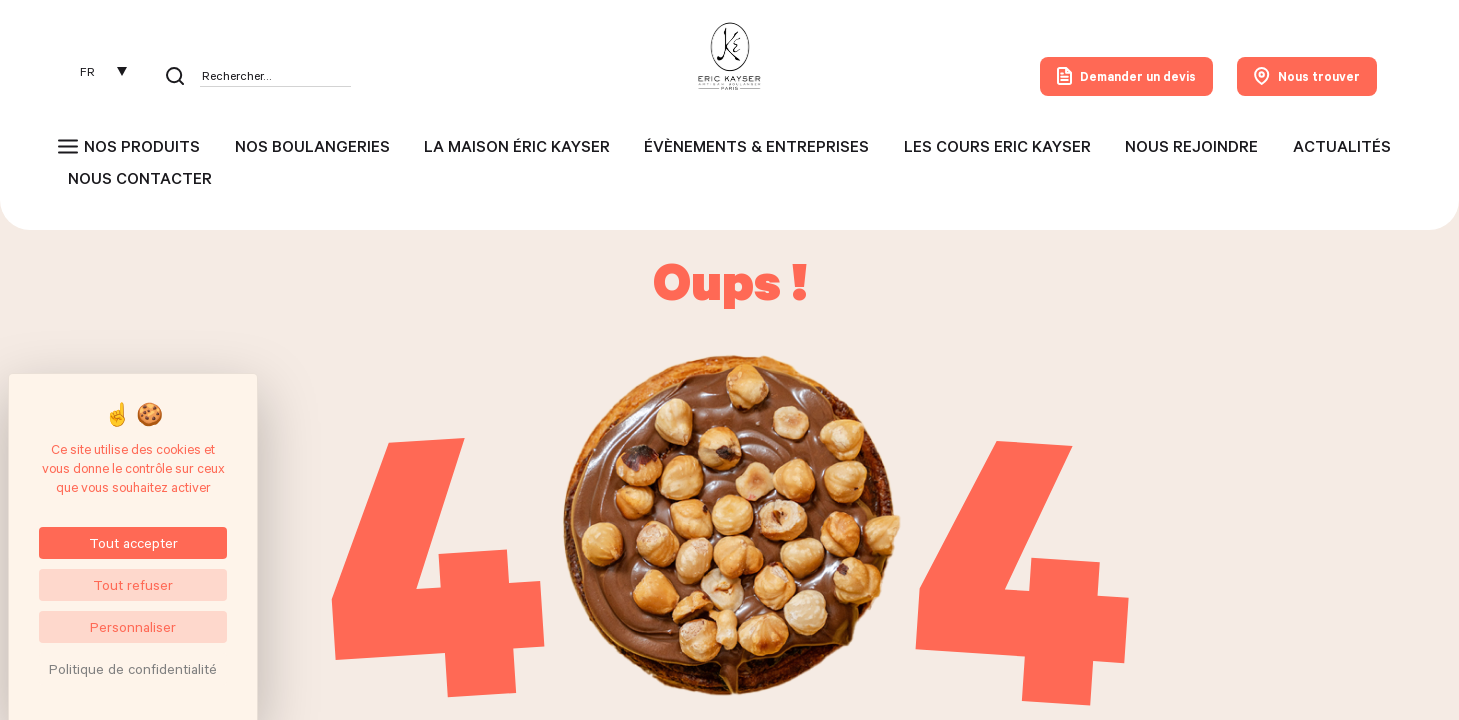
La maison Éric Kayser (517, 146)
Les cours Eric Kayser (997, 146)
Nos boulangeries (312, 146)
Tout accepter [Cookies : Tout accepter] (133, 542)
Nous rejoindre (1191, 146)
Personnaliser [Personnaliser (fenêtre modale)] (133, 626)
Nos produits (142, 146)
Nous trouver (1307, 76)
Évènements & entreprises (756, 146)
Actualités (1342, 146)
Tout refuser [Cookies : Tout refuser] (133, 584)
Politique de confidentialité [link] (133, 668)
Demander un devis (1126, 76)
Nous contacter (140, 178)
